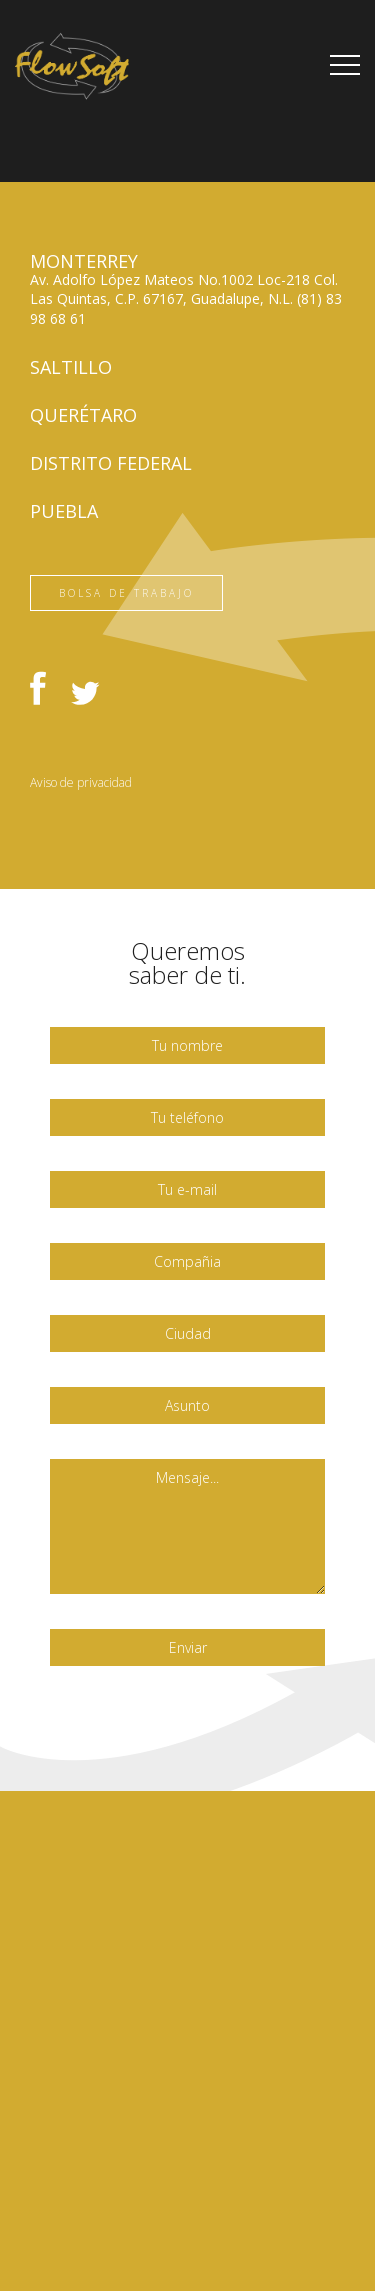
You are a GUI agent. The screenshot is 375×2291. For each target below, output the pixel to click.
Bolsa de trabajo (126, 593)
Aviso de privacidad (81, 783)
